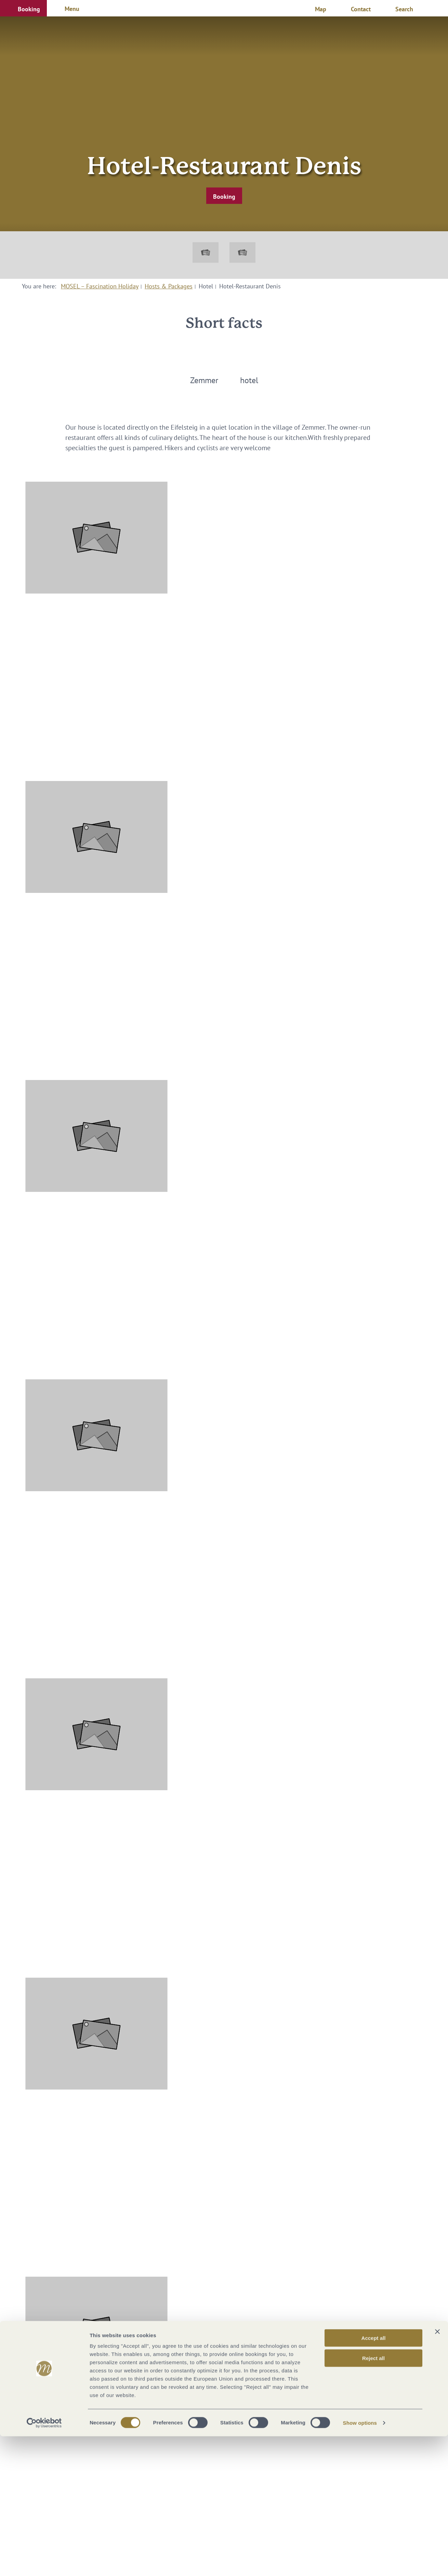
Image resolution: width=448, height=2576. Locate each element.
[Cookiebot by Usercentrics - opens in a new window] (44, 2563)
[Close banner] (437, 2471)
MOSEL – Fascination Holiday (100, 286)
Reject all (373, 2498)
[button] (23, 8)
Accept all (373, 2478)
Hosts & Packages (169, 286)
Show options (360, 2562)
